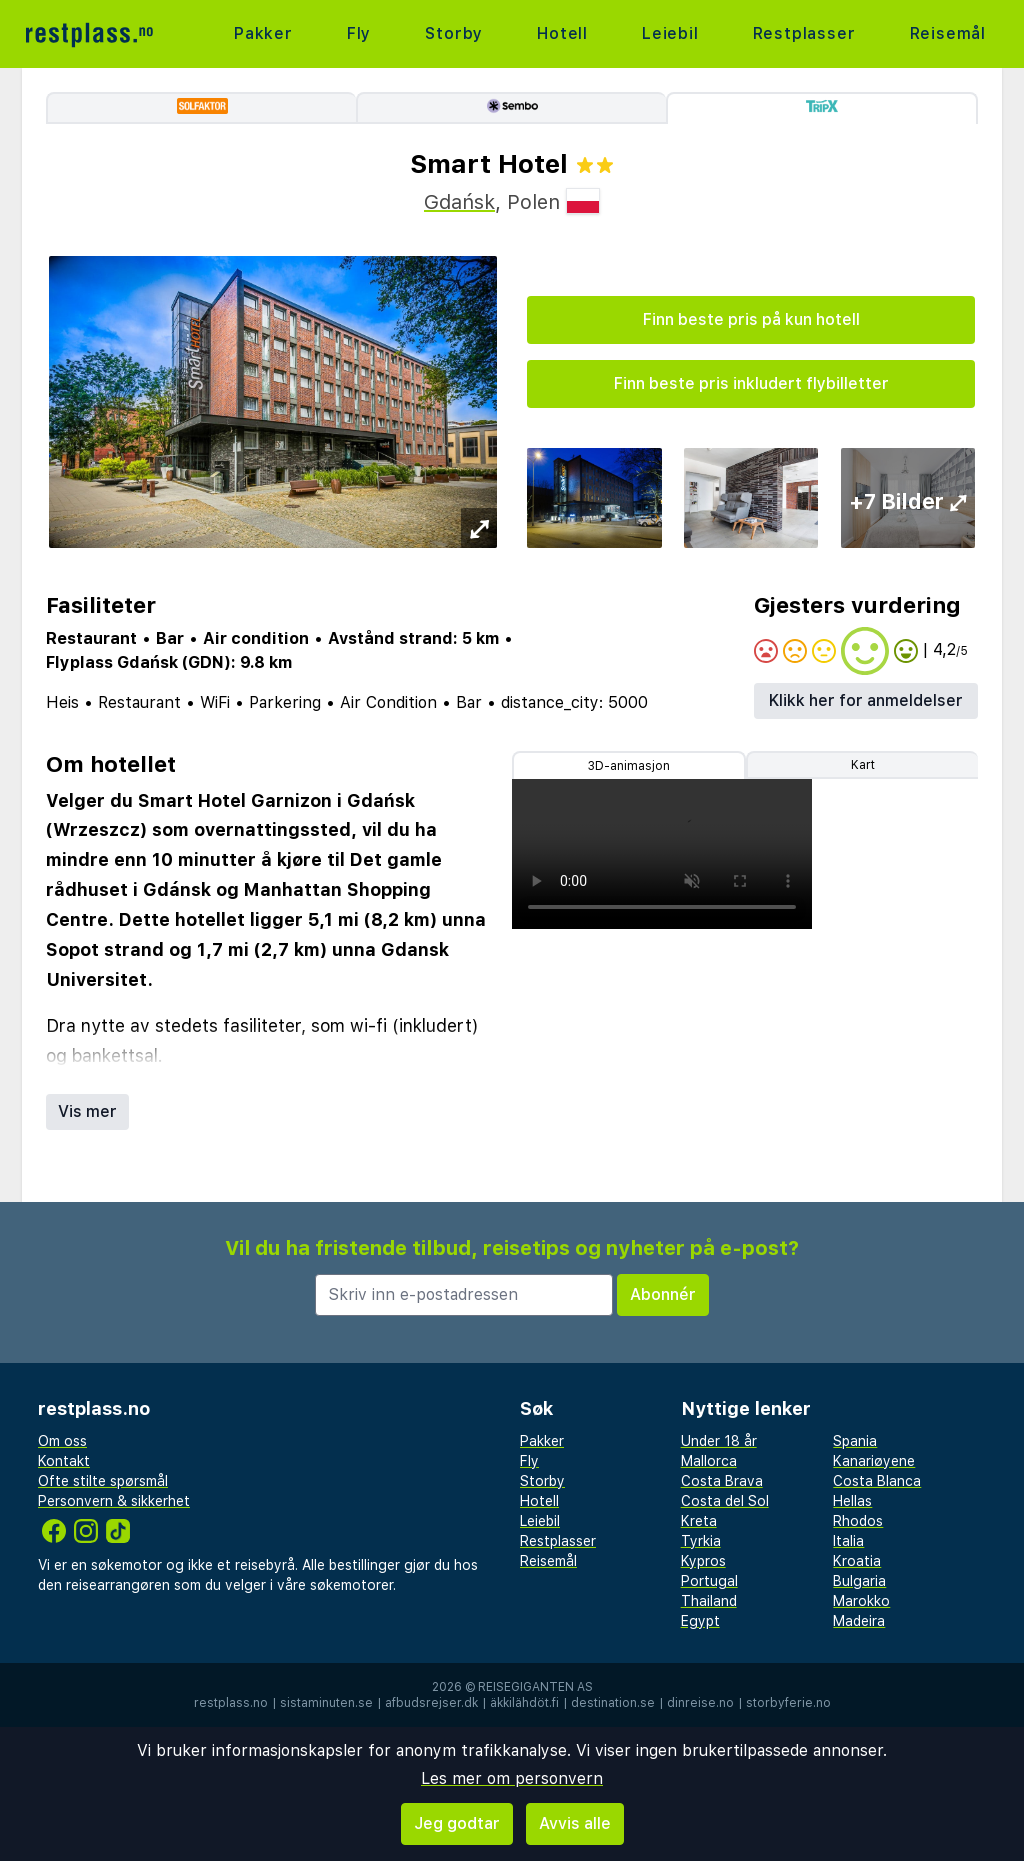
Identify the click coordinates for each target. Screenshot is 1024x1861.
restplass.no (231, 1703)
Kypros (703, 1561)
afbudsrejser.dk (431, 1703)
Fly (359, 33)
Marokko (861, 1601)
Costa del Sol (725, 1501)
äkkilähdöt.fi (524, 1703)
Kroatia (857, 1561)
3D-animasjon (629, 766)
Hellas (852, 1501)
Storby (454, 33)
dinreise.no (700, 1703)
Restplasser (804, 33)
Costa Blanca (877, 1481)
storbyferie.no (788, 1703)
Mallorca (709, 1461)
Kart (863, 765)
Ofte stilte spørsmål (103, 1481)
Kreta (699, 1521)
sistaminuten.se (326, 1703)
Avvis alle (575, 1823)
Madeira (859, 1621)
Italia (848, 1541)
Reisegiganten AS (535, 1687)
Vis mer (87, 1111)
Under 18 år (719, 1441)
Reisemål (948, 33)
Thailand (709, 1601)
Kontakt (64, 1461)
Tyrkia (701, 1541)
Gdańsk (459, 202)
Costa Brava (722, 1481)
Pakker (263, 33)
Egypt (700, 1621)
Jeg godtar (457, 1823)
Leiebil (670, 33)
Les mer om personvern (512, 1778)
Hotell (562, 33)
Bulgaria (859, 1581)
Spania (855, 1441)
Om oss (62, 1441)
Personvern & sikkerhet (114, 1501)
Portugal (709, 1581)
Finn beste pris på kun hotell (751, 319)
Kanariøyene (874, 1461)
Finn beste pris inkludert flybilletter (751, 383)
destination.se (613, 1703)
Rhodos (858, 1521)
